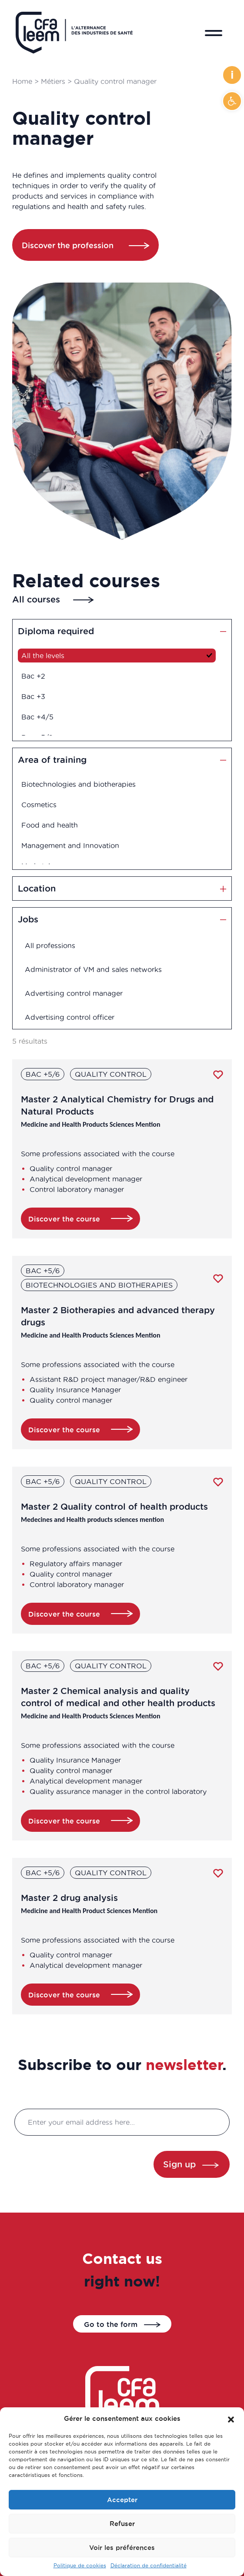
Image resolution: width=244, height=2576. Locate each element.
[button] (232, 101)
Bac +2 (40, 676)
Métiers (53, 81)
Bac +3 (40, 695)
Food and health (55, 824)
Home (22, 81)
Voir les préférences (122, 2547)
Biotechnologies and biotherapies (82, 786)
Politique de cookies (79, 2565)
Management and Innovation (74, 842)
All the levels (49, 658)
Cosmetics (46, 805)
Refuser (122, 2523)
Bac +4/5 (44, 714)
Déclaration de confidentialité (148, 2565)
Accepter (122, 2499)
